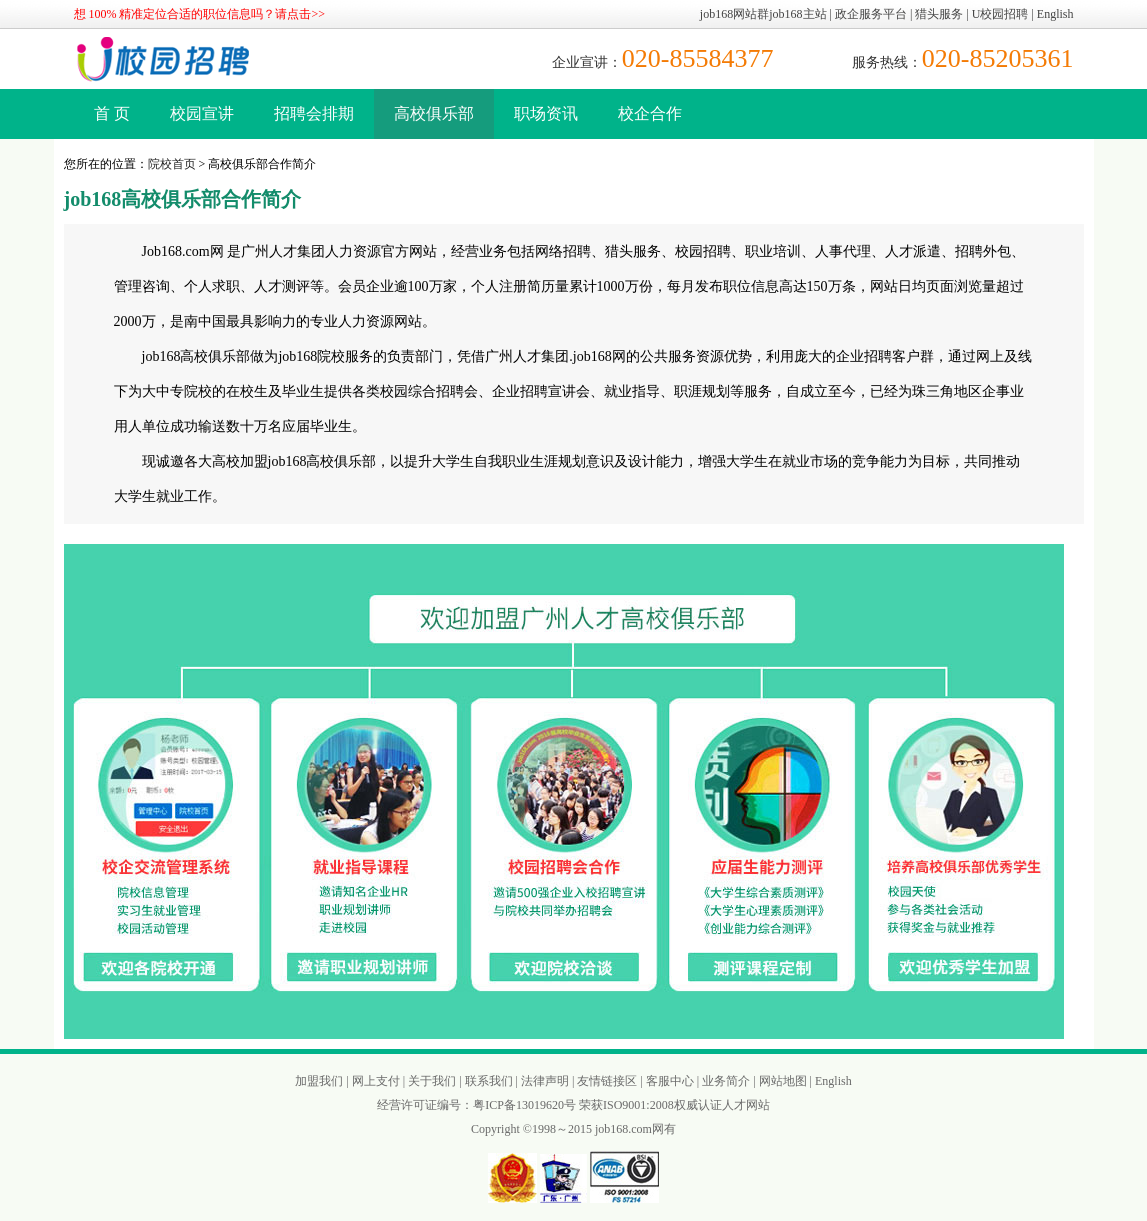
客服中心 (670, 1081)
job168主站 (797, 14)
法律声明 (545, 1081)
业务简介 (726, 1081)
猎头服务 (939, 14)
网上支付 (376, 1081)
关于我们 (432, 1081)
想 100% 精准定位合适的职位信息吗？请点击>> (200, 14)
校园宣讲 (202, 113)
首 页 (112, 113)
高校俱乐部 (434, 113)
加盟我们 (319, 1081)
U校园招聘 (1000, 14)
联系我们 (489, 1081)
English (1055, 14)
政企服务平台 (871, 14)
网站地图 (783, 1081)
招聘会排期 (314, 113)
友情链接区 (607, 1081)
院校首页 (172, 164)
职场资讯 (546, 113)
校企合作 (650, 113)
